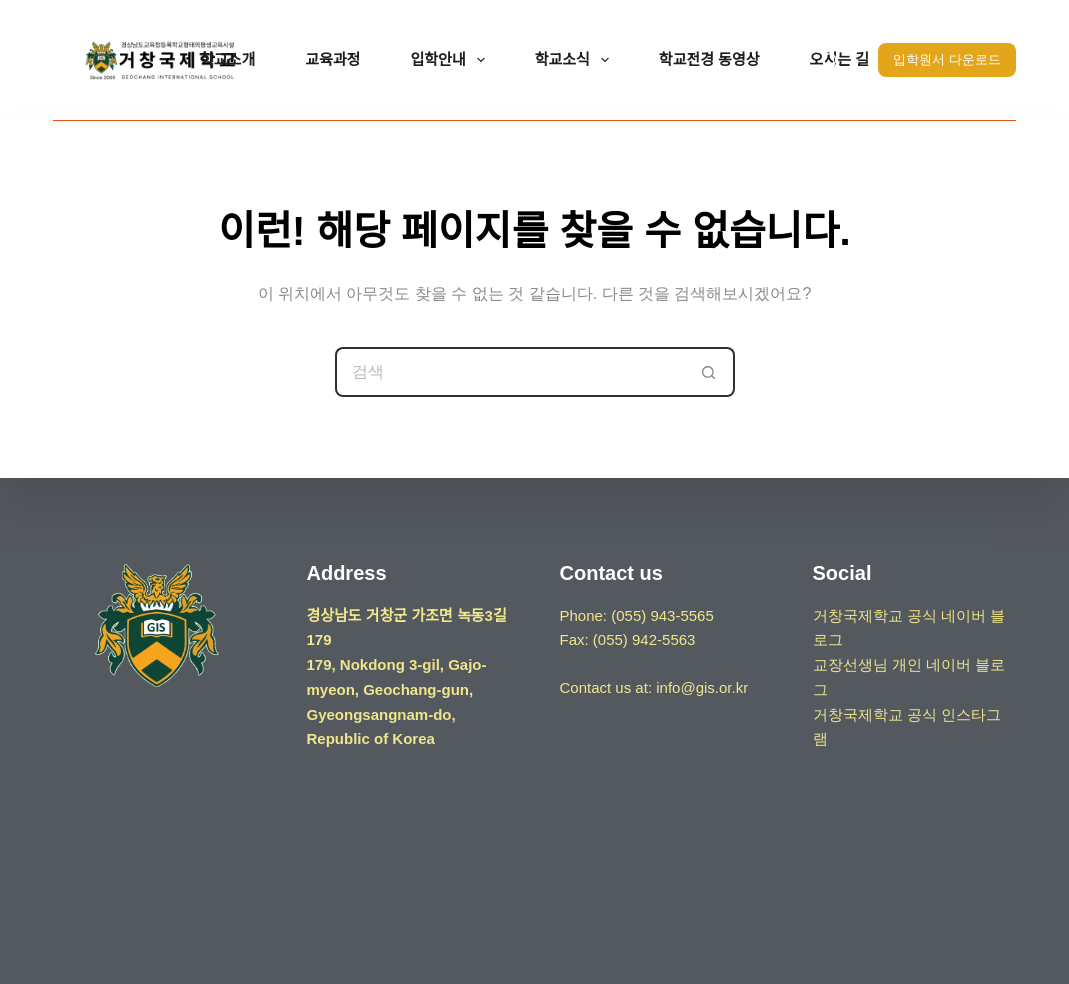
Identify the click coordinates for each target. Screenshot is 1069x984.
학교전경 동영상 (709, 59)
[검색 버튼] (710, 372)
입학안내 (451, 60)
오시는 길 (839, 59)
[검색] (830, 60)
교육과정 (332, 59)
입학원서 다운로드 (947, 59)
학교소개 (227, 59)
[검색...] (510, 372)
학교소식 (576, 60)
